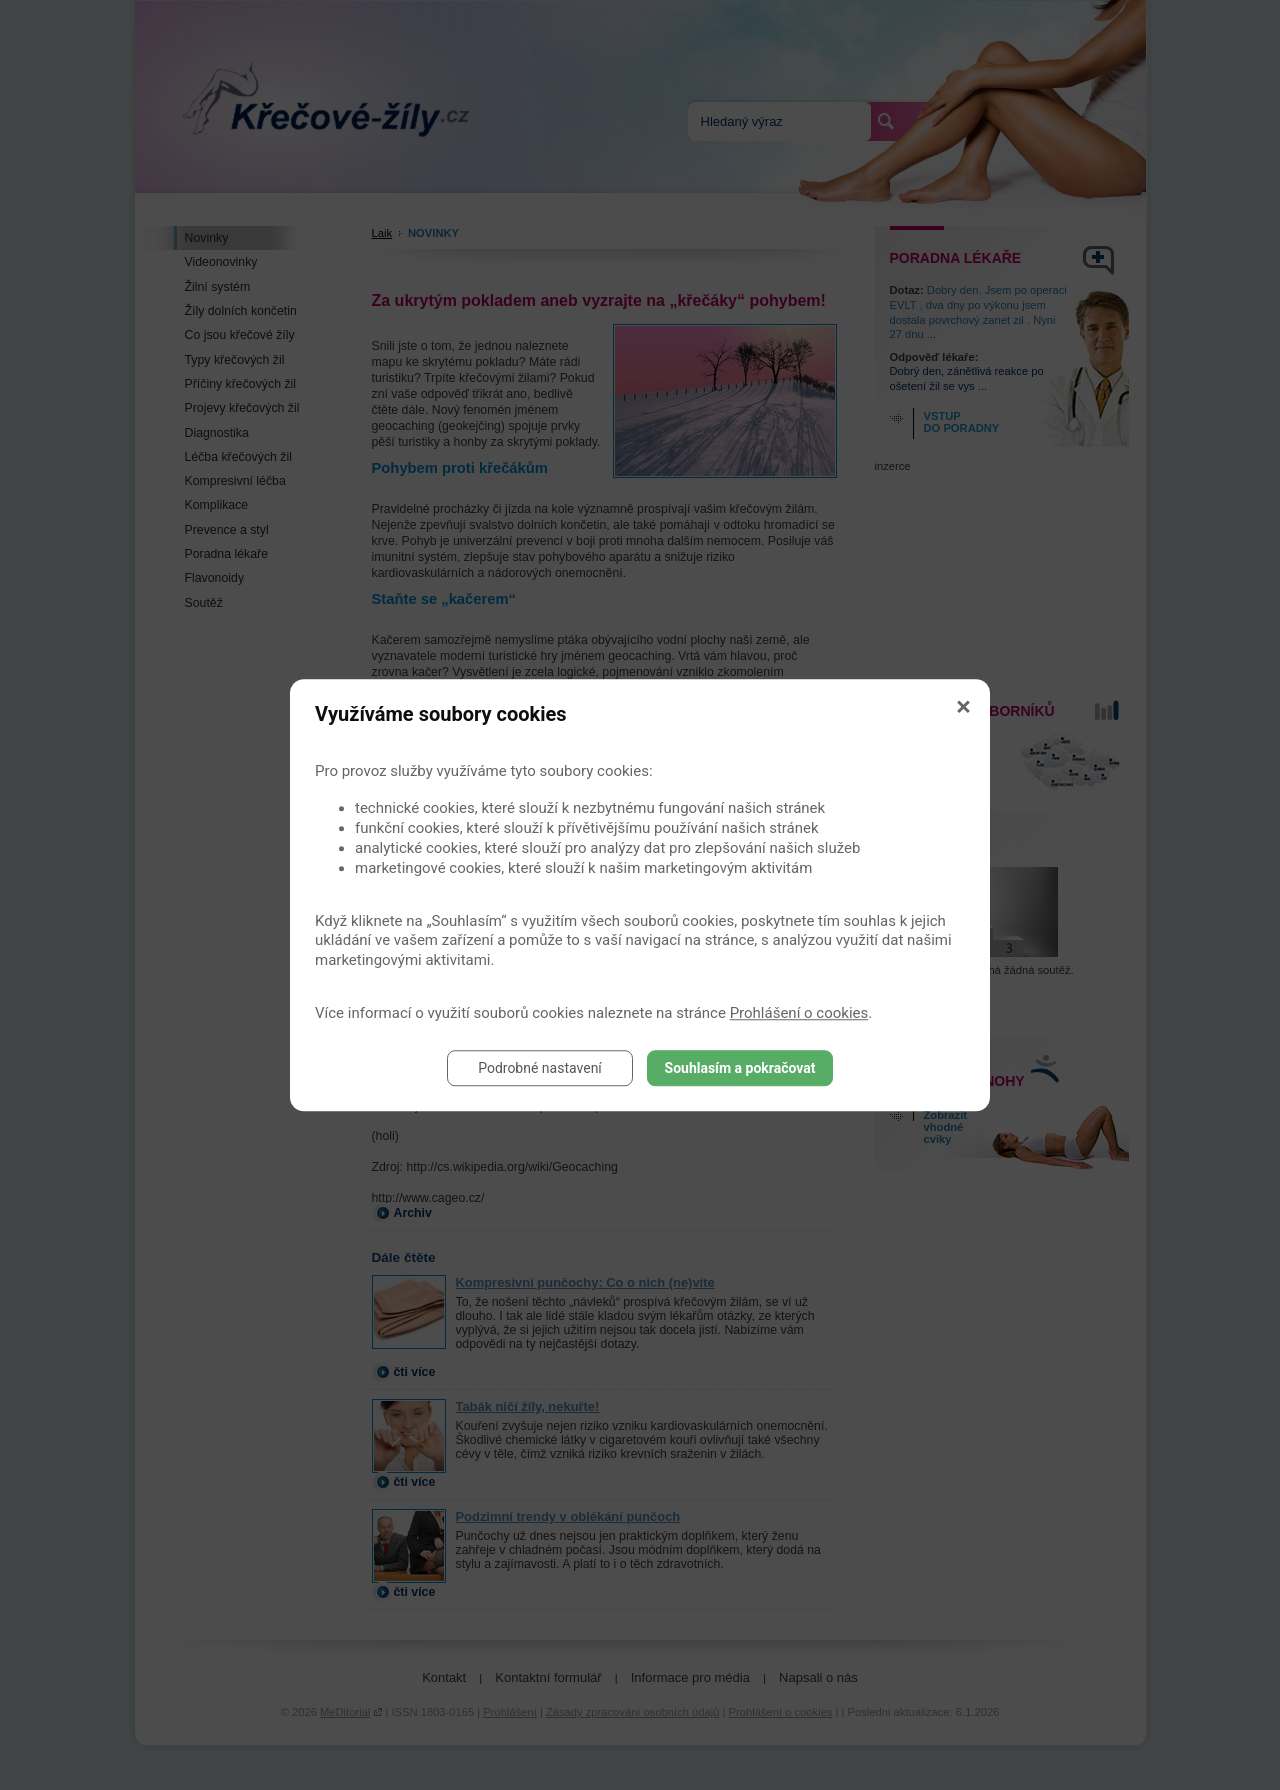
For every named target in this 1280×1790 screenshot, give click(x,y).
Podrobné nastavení (540, 1068)
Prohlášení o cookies (799, 1013)
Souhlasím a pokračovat (740, 1068)
